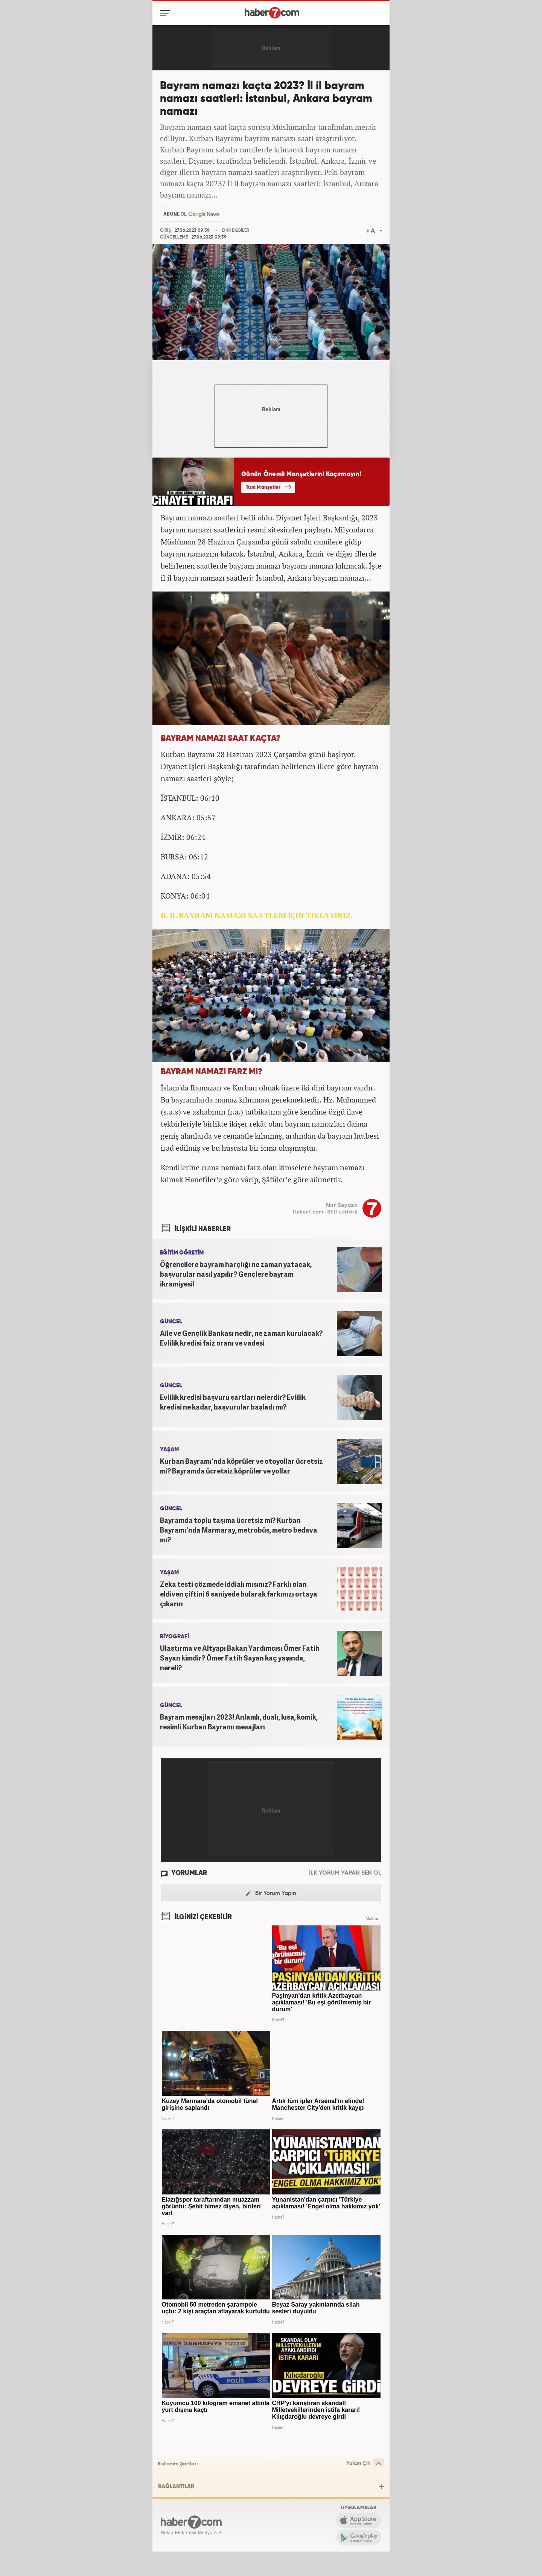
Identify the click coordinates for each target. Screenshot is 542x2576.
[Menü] (166, 13)
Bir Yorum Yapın (271, 1893)
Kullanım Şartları (178, 2464)
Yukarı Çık (365, 2464)
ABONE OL (175, 214)
